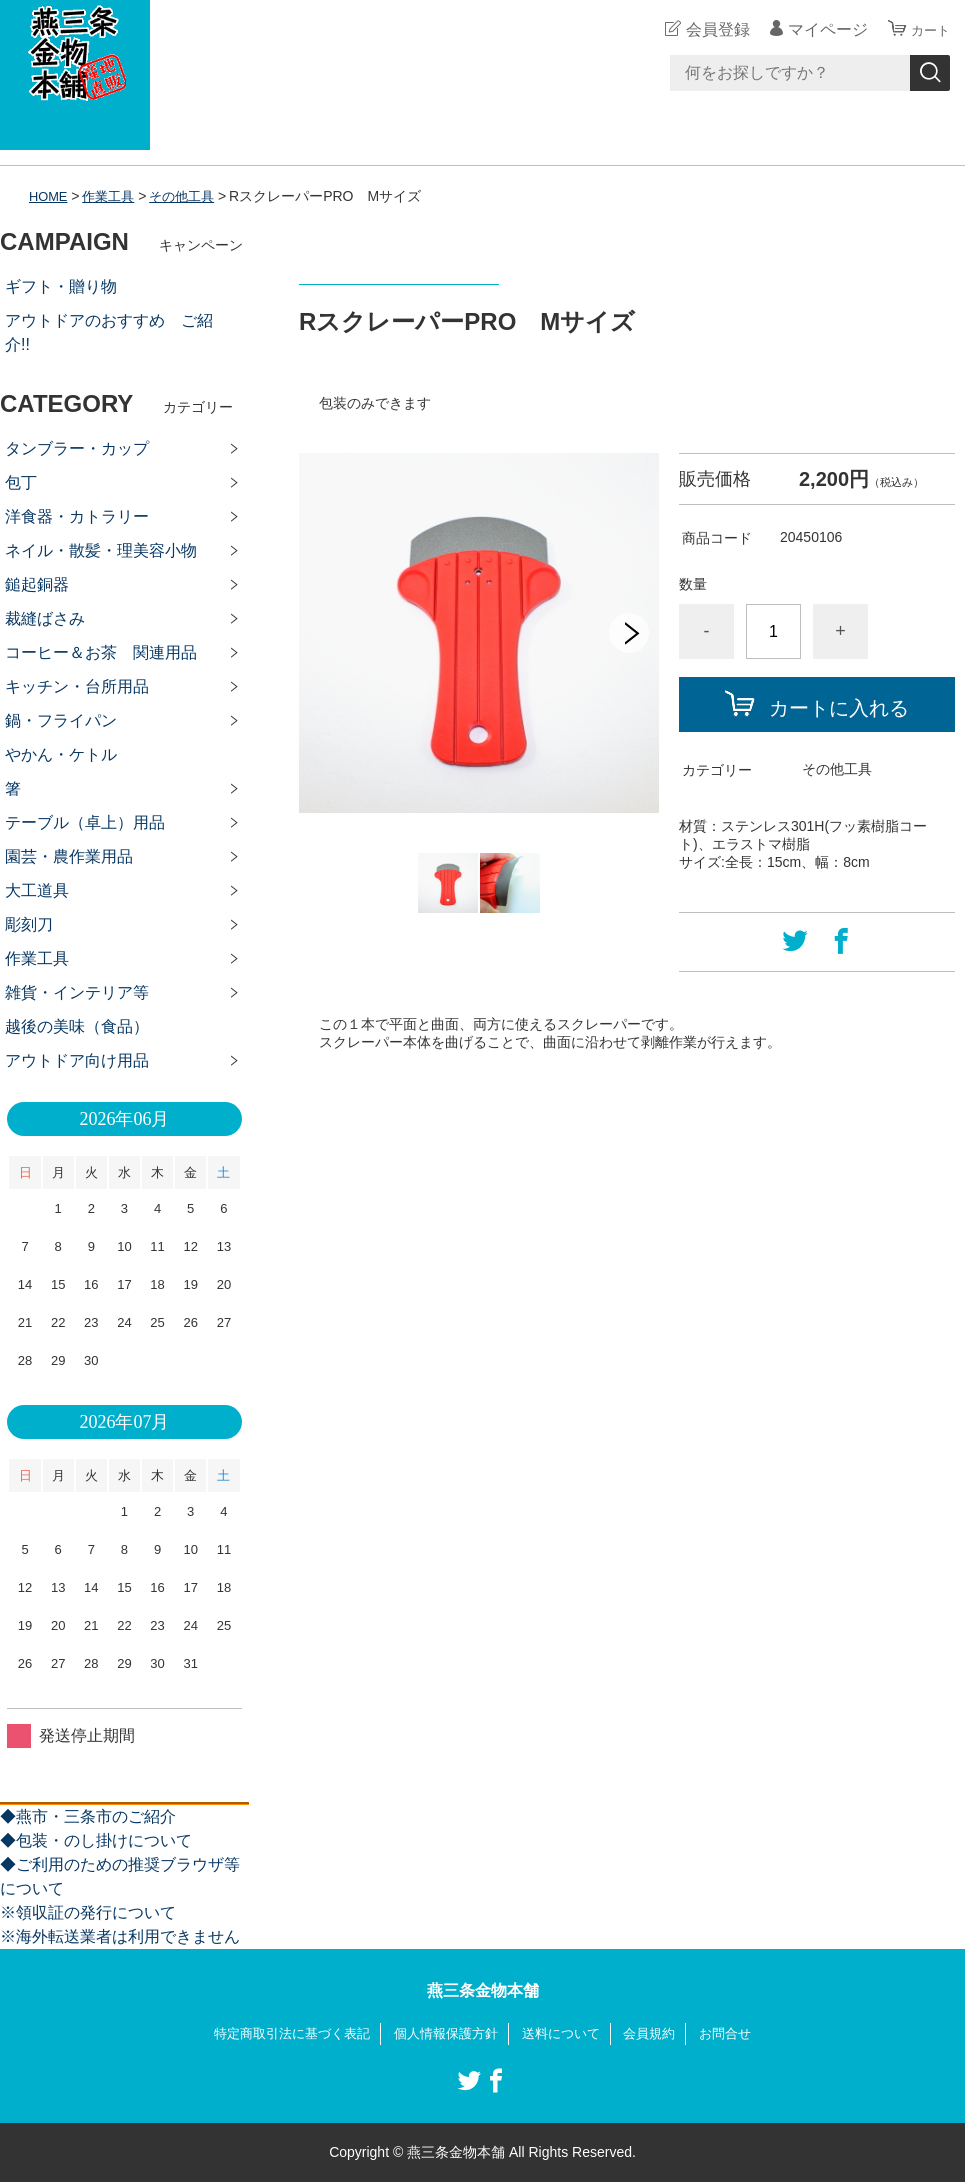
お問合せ (740, 2034)
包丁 (21, 482)
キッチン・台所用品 (77, 686)
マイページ (819, 29)
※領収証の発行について (88, 1912)
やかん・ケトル (61, 754)
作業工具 (114, 196)
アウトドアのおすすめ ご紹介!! (109, 332)
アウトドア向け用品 (77, 1060)
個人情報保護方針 (445, 2034)
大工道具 (37, 890)
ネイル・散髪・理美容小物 (101, 550)
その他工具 (192, 196)
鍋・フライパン (61, 720)
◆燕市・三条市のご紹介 (88, 1816)
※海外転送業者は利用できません (120, 1936)
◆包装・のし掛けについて (96, 1840)
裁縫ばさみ (45, 618)
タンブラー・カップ (77, 448)
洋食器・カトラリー (77, 516)
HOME (50, 196)
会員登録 (709, 29)
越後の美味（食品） (77, 1026)
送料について (567, 2034)
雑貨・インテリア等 (77, 992)
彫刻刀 (29, 924)
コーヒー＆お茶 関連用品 (101, 652)
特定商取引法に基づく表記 (281, 2034)
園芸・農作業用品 (69, 856)
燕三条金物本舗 (483, 1990)
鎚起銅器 (37, 584)
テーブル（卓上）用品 (85, 822)
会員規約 (660, 2034)
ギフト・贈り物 (61, 286)
